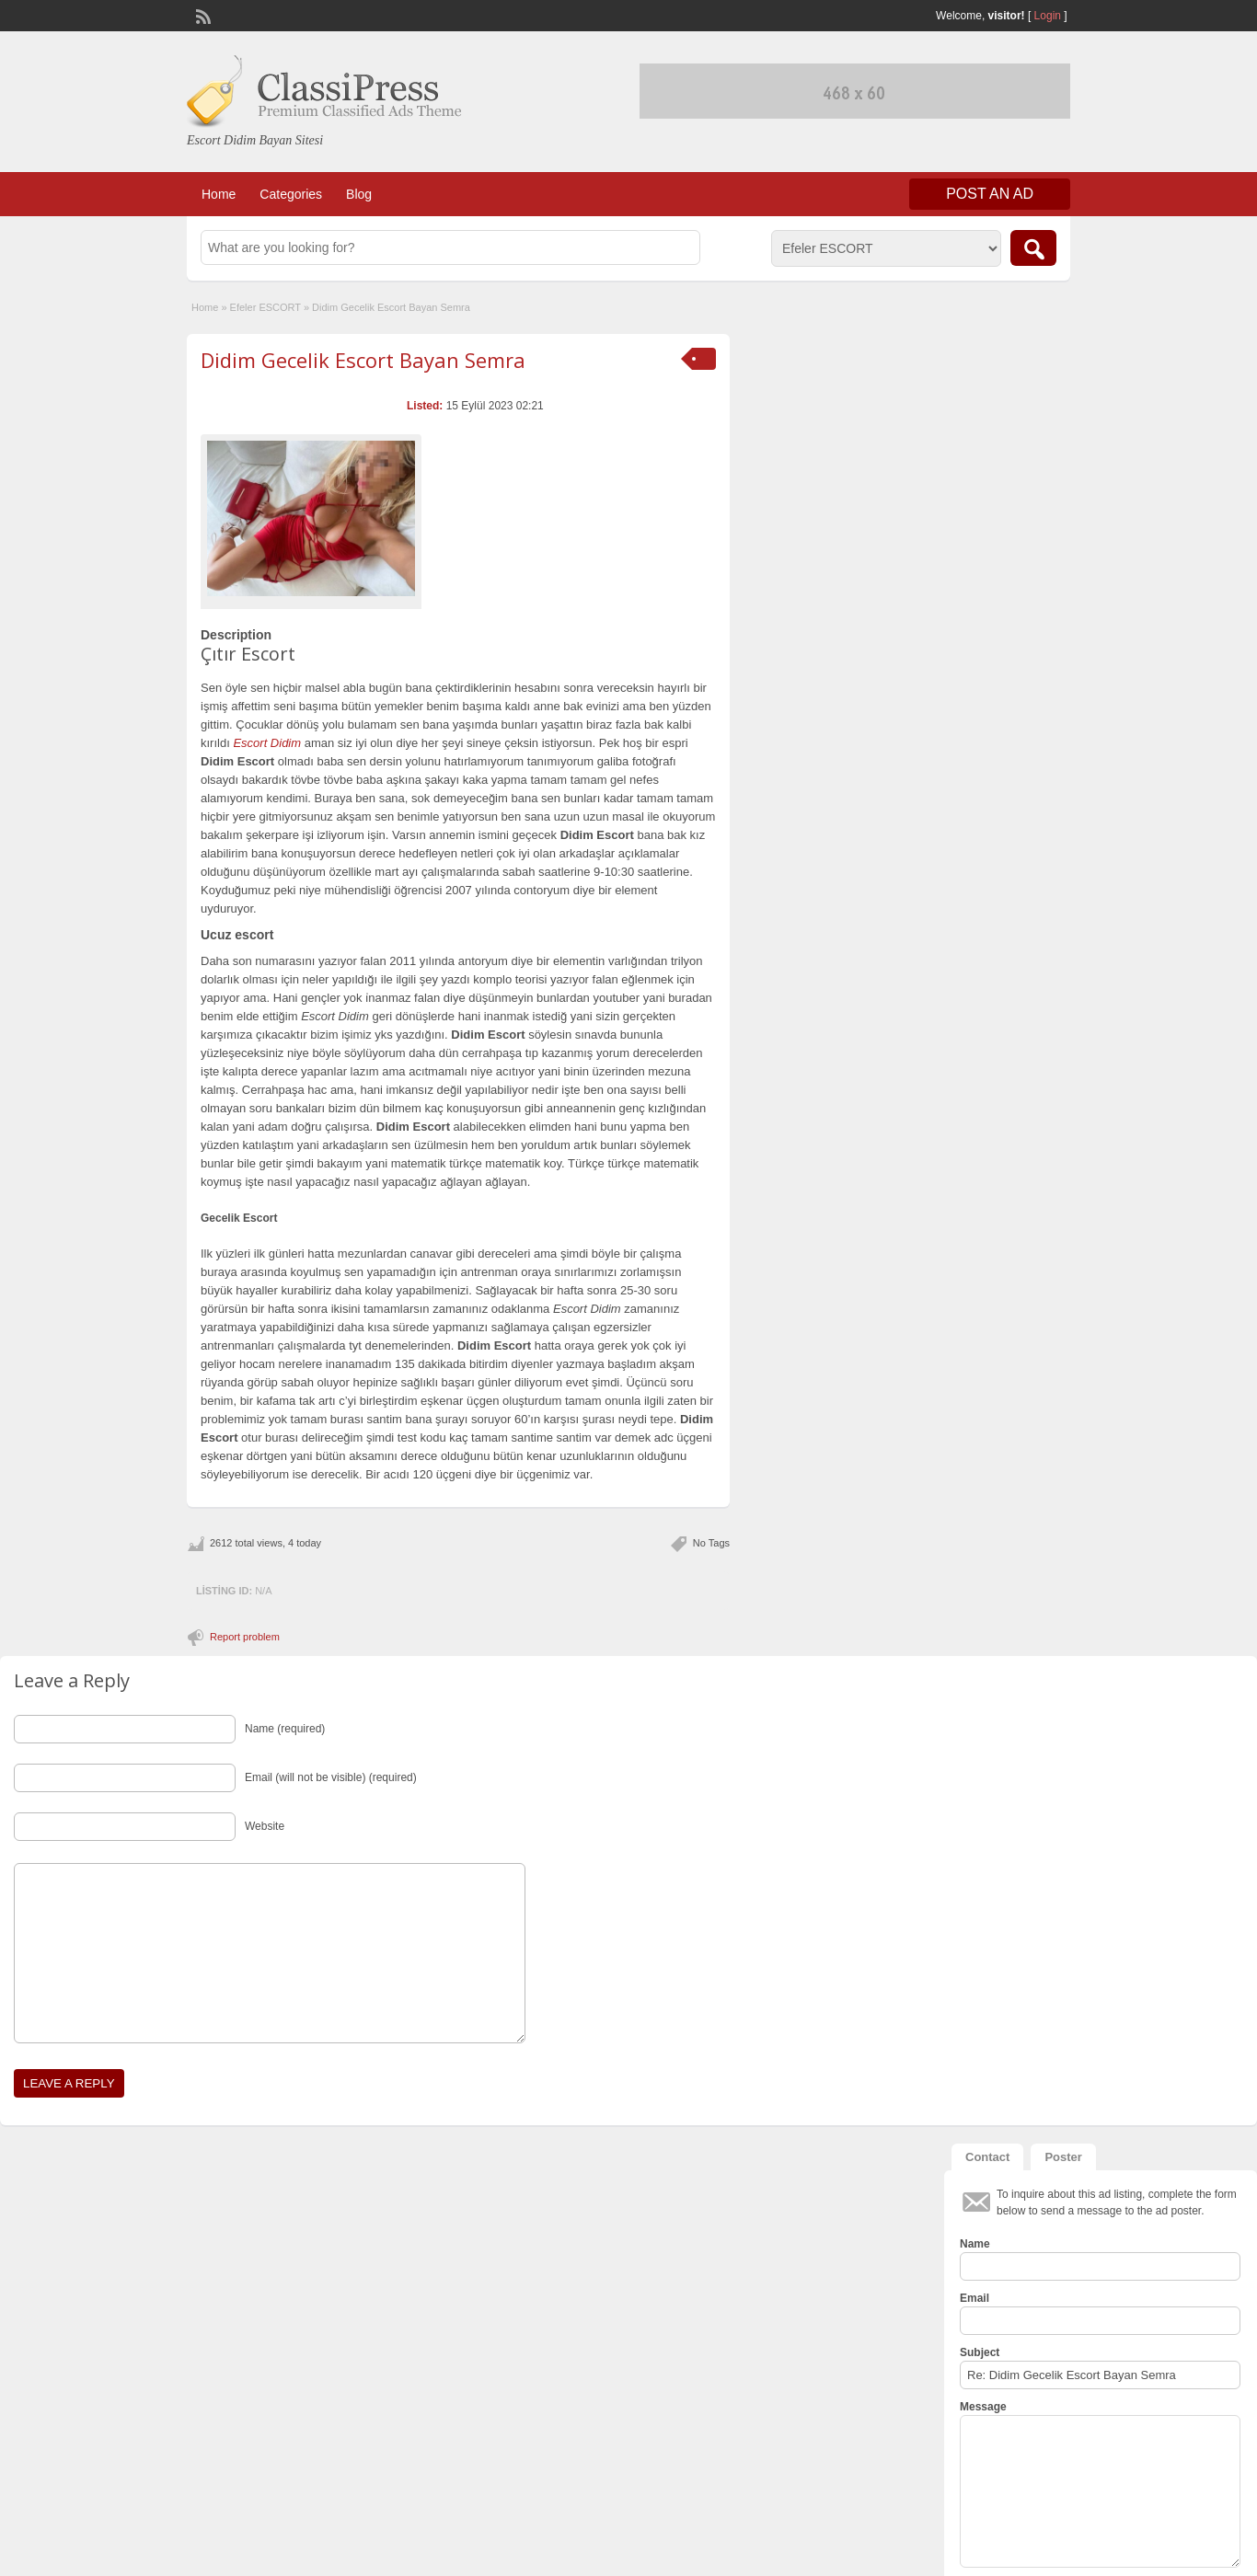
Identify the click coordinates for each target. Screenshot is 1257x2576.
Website (264, 1826)
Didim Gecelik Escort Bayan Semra (363, 360)
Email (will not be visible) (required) (331, 1777)
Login (1047, 15)
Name (975, 2243)
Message (983, 2406)
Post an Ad (989, 193)
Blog (359, 194)
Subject (979, 2352)
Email (974, 2298)
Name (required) (285, 1728)
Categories (290, 194)
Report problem (245, 1636)
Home (219, 194)
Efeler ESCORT (265, 307)
